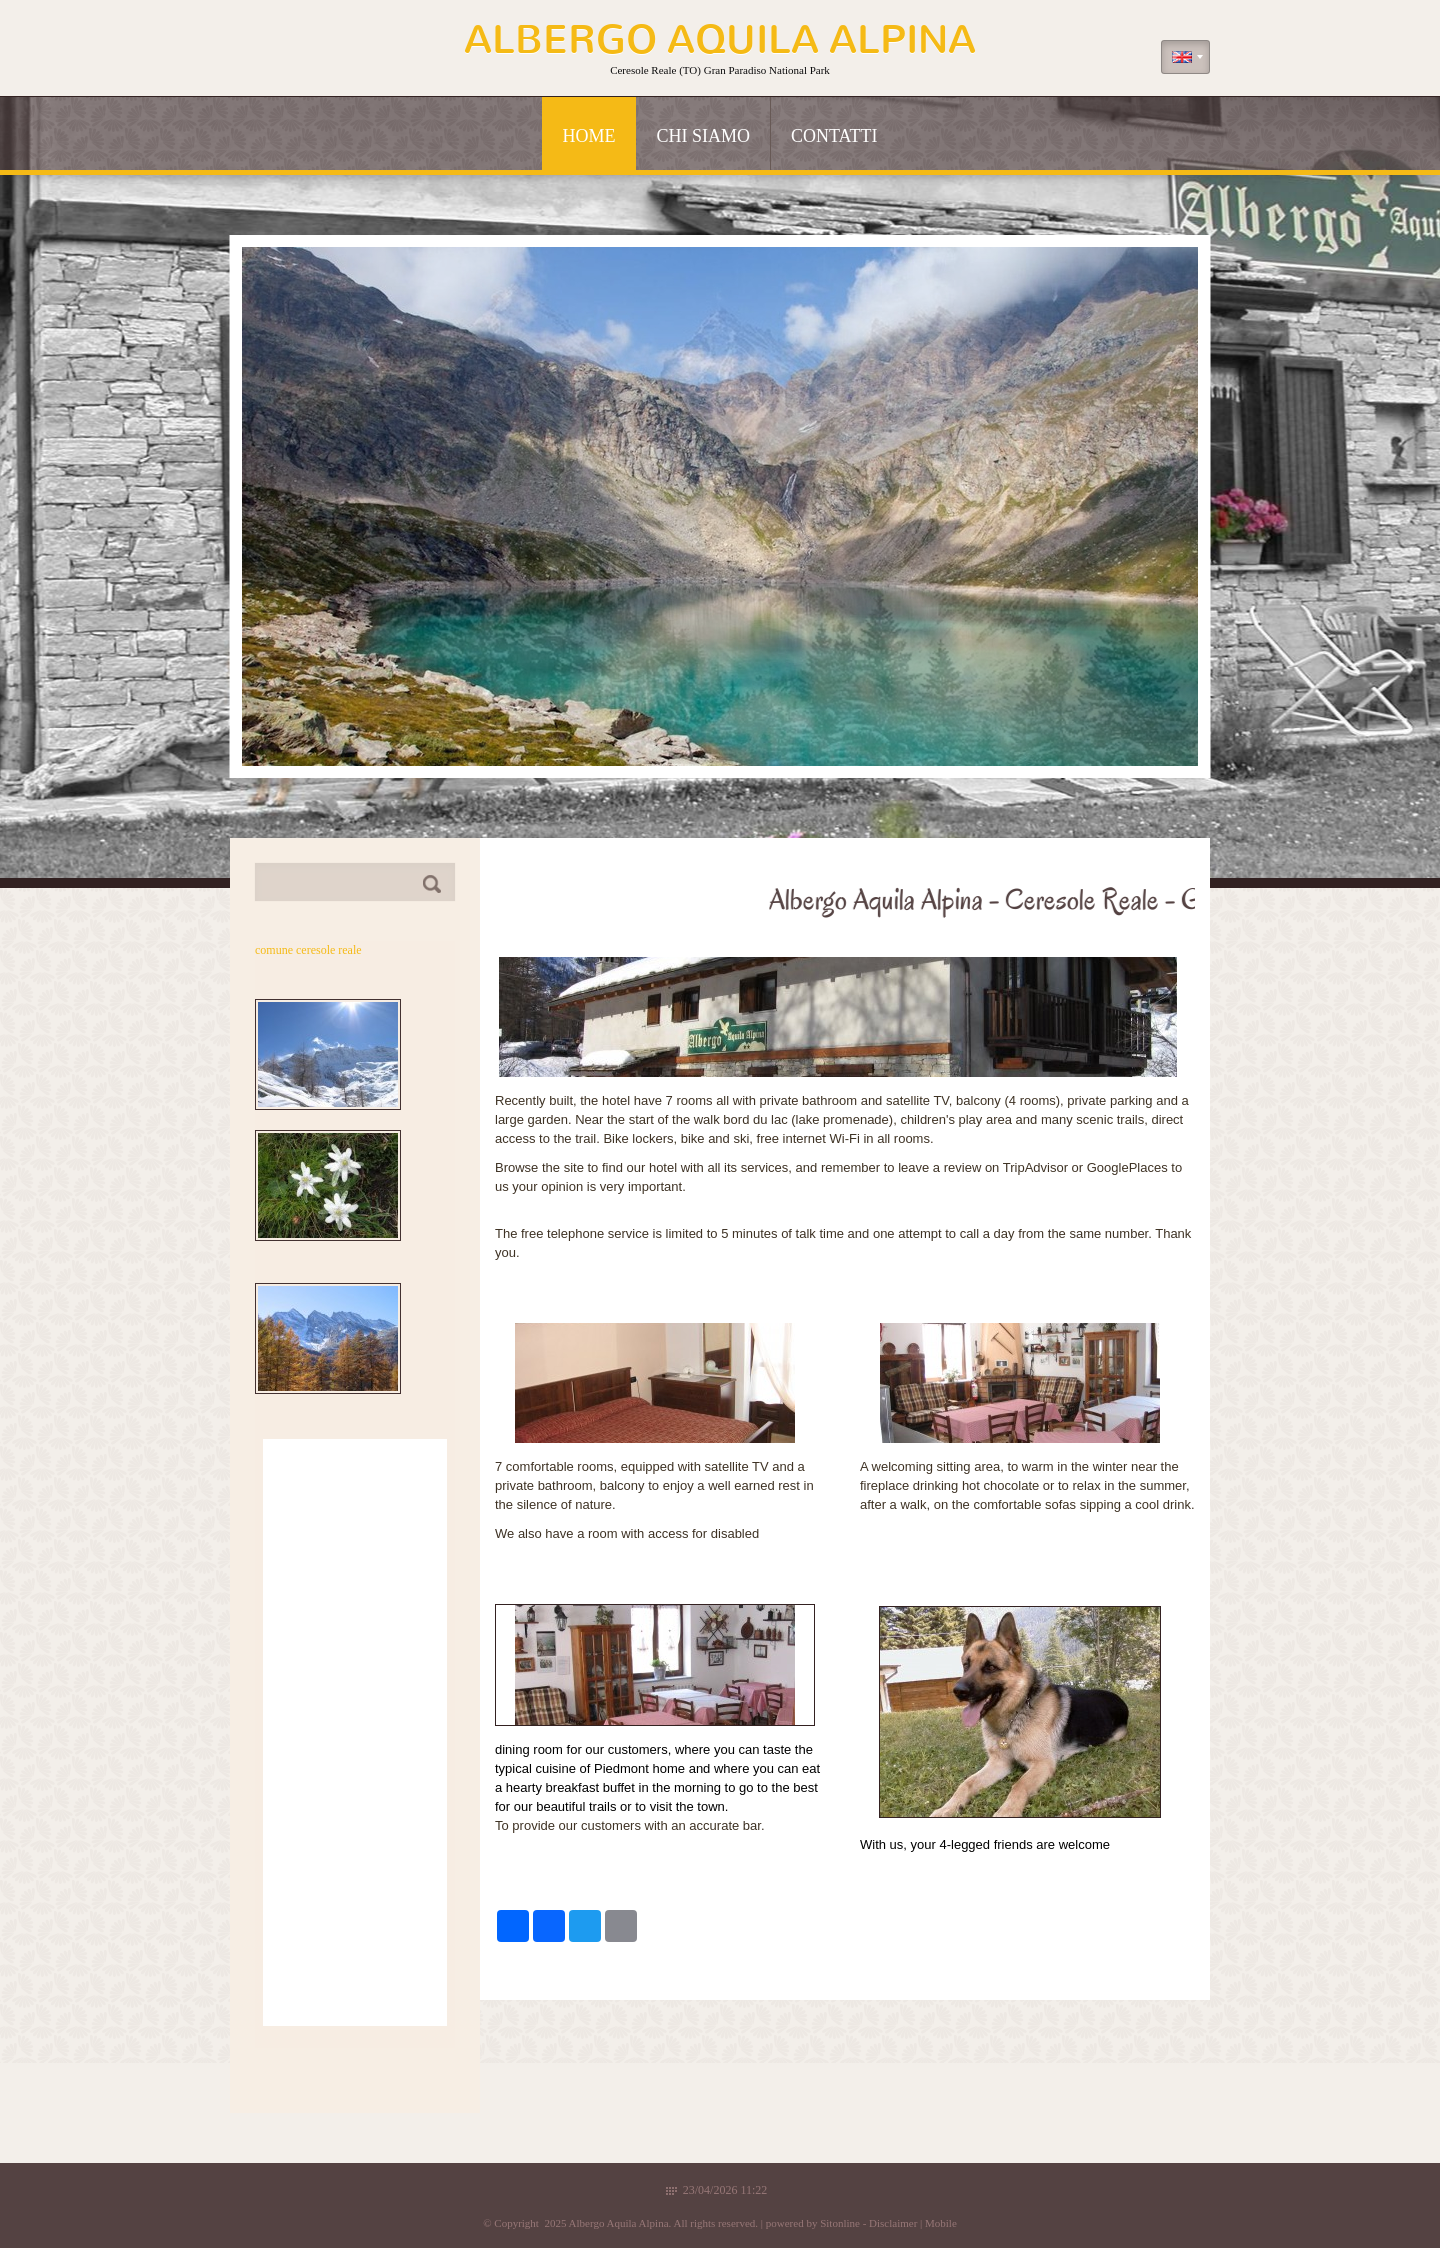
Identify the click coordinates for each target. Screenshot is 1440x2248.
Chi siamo (703, 136)
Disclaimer (893, 2223)
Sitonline (840, 2223)
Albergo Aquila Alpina (720, 39)
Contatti (834, 136)
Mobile (941, 2223)
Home (588, 136)
